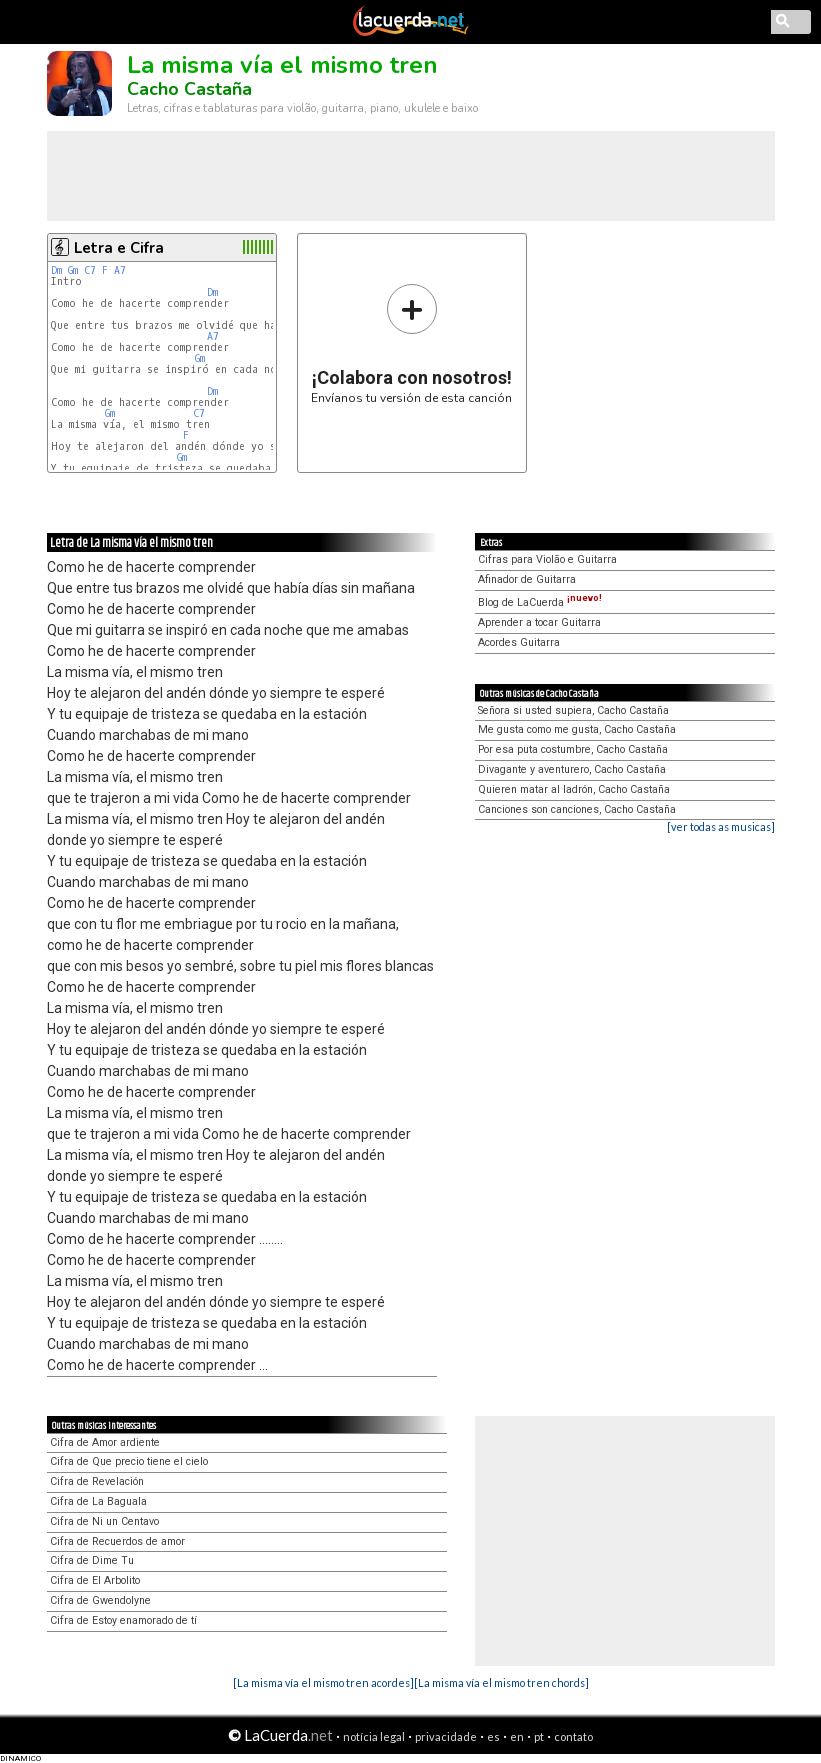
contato (573, 1736)
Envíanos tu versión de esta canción (411, 343)
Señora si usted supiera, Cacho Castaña (573, 710)
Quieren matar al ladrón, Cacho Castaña (574, 789)
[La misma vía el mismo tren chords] (501, 1682)
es (493, 1736)
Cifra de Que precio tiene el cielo (129, 1461)
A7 (120, 270)
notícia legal (374, 1736)
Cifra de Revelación (97, 1481)
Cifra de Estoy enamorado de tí (123, 1620)
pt (539, 1736)
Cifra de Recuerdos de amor (117, 1541)
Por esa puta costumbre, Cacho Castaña (573, 749)
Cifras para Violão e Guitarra (547, 559)
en (517, 1736)
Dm (56, 270)
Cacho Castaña (189, 89)
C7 (90, 270)
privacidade (446, 1736)
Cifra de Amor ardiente (105, 1442)
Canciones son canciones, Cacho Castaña (577, 809)
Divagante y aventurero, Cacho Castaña (572, 769)
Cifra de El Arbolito (95, 1580)
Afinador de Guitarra (527, 579)
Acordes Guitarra (519, 642)
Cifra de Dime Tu (92, 1560)
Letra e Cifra (119, 248)
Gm (73, 270)
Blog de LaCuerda (540, 602)
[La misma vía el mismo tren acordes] (323, 1682)
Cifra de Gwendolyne (100, 1600)
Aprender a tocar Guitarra (539, 622)
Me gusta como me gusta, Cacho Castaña (577, 729)
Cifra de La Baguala (98, 1501)
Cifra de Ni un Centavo (104, 1521)
